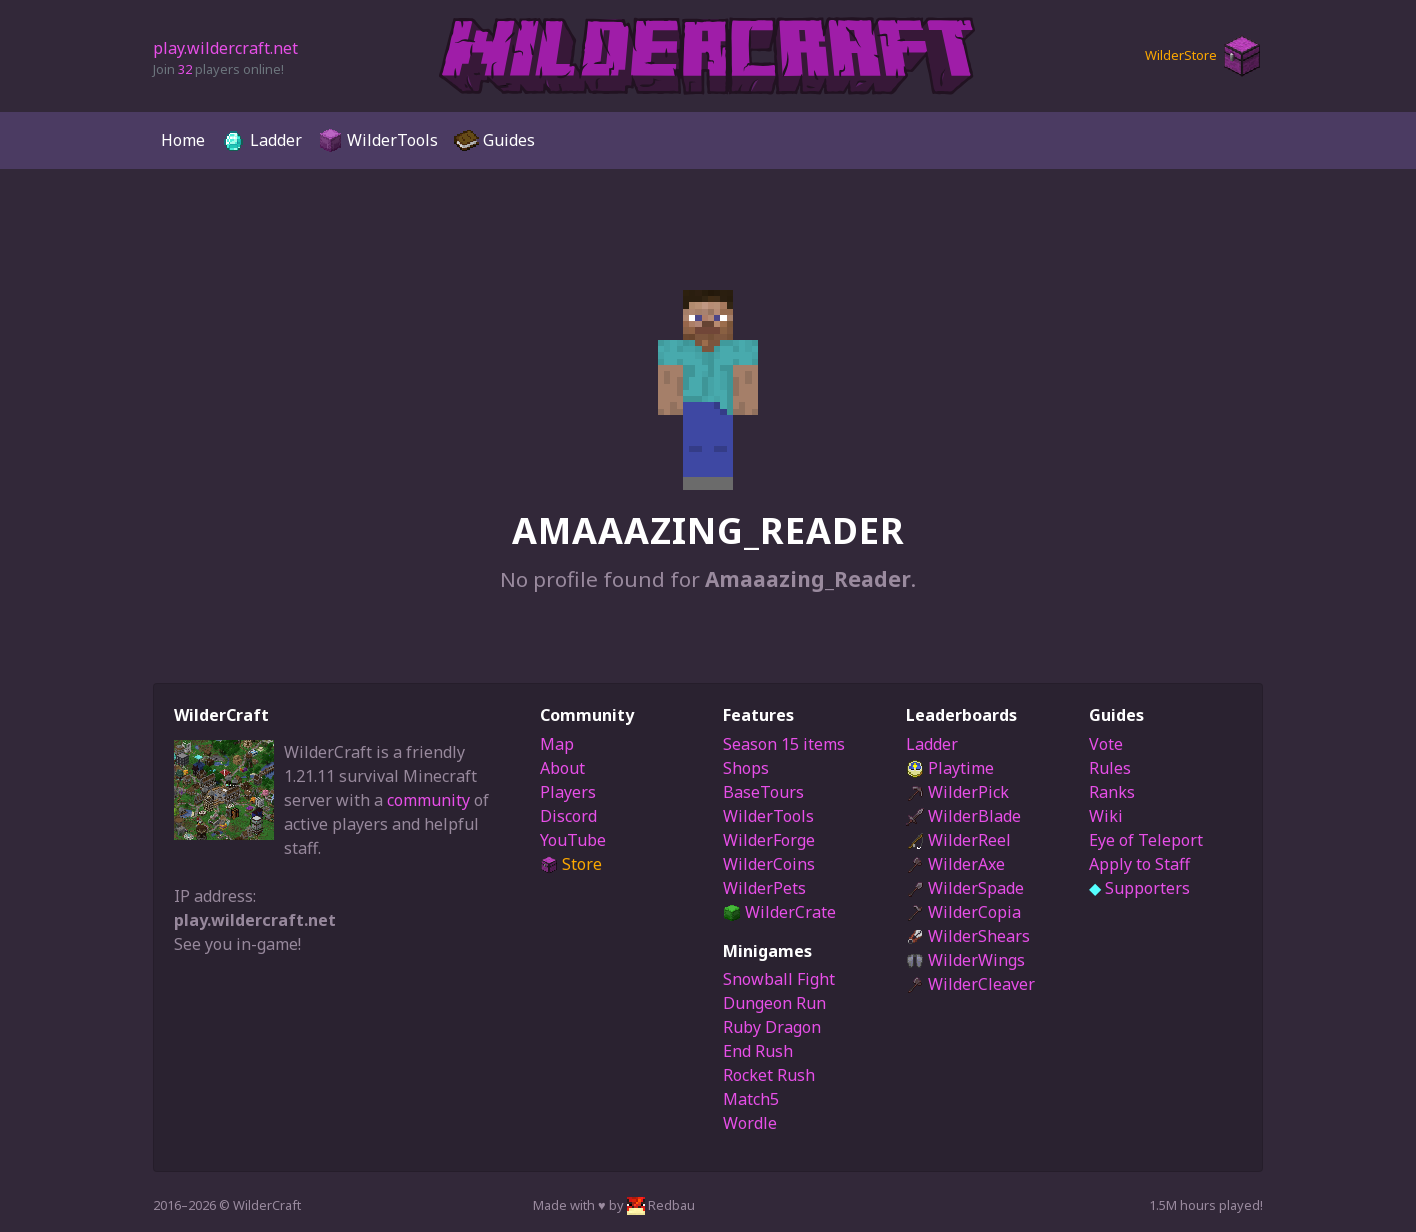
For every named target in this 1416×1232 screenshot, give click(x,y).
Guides (494, 140)
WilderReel (958, 840)
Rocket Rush (769, 1075)
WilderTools (378, 140)
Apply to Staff (1139, 864)
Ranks (1112, 792)
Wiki (1106, 816)
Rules (1110, 768)
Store (571, 864)
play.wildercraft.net (225, 48)
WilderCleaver (970, 984)
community (428, 800)
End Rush (758, 1051)
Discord (568, 816)
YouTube (573, 840)
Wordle (750, 1123)
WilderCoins (769, 864)
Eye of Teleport (1146, 840)
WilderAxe (955, 864)
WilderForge (769, 840)
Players (568, 792)
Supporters (1139, 888)
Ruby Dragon (772, 1027)
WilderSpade (965, 888)
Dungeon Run (774, 1003)
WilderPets (764, 888)
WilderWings (965, 960)
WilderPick (957, 792)
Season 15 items (784, 744)
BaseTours (763, 792)
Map (557, 744)
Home (183, 140)
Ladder (261, 140)
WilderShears (968, 936)
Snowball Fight (779, 979)
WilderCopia (963, 912)
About (562, 768)
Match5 (751, 1099)
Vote (1106, 744)
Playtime (950, 768)
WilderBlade (963, 816)
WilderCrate (779, 912)
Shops (746, 768)
